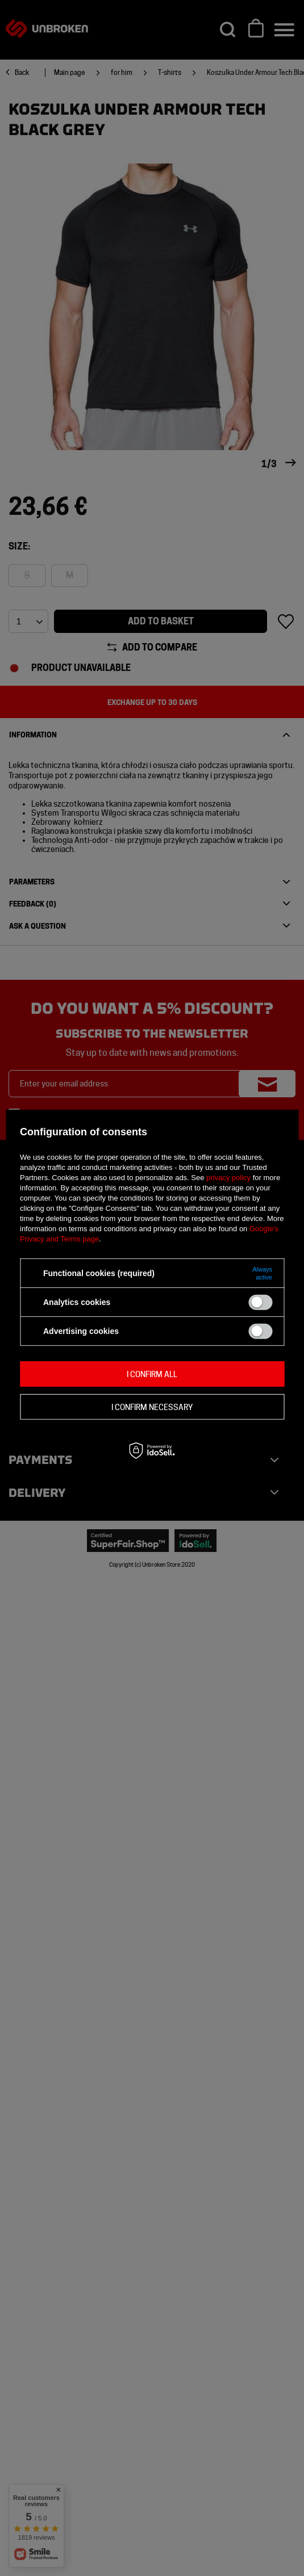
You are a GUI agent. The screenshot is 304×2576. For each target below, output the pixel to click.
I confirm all (152, 1373)
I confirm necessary (152, 1406)
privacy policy (228, 1177)
